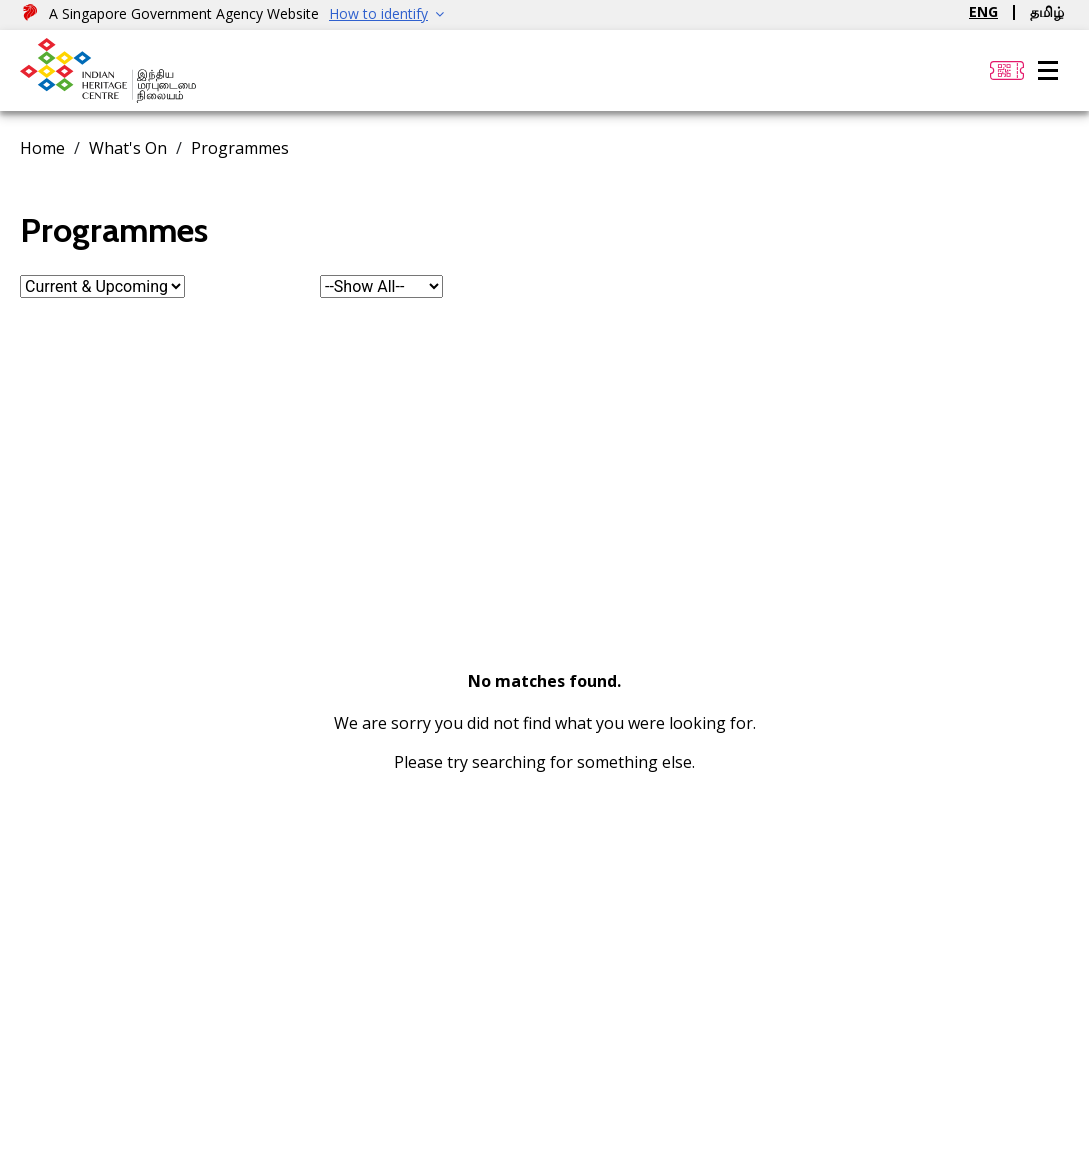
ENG (983, 11)
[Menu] (1048, 71)
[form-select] (102, 286)
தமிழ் (1047, 11)
